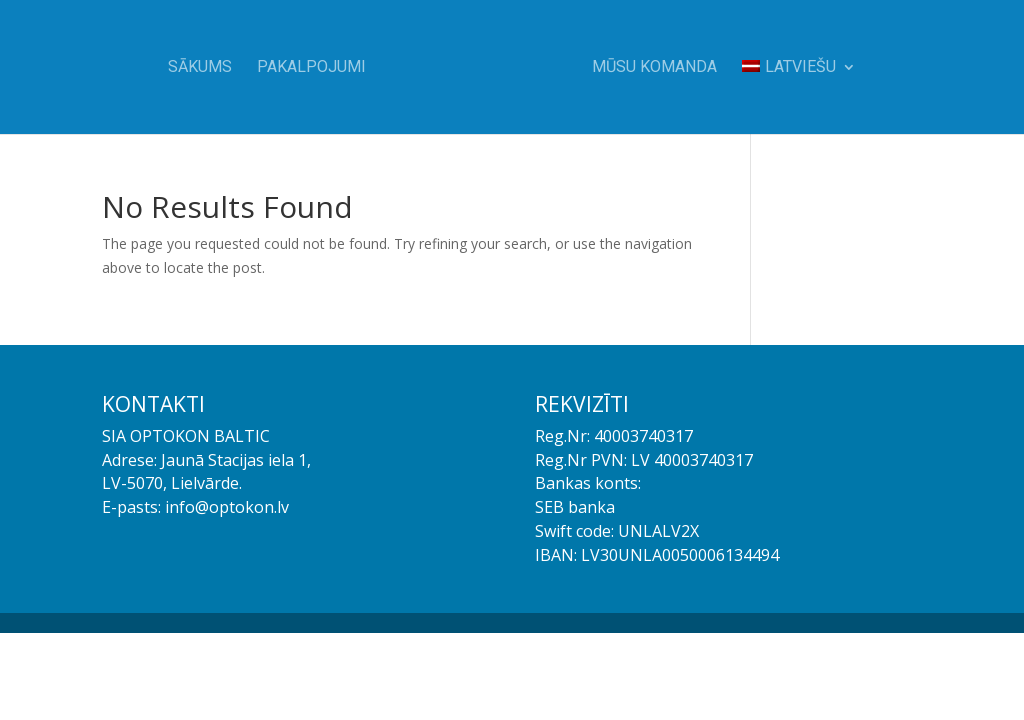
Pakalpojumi (311, 68)
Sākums (200, 68)
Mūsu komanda (654, 68)
